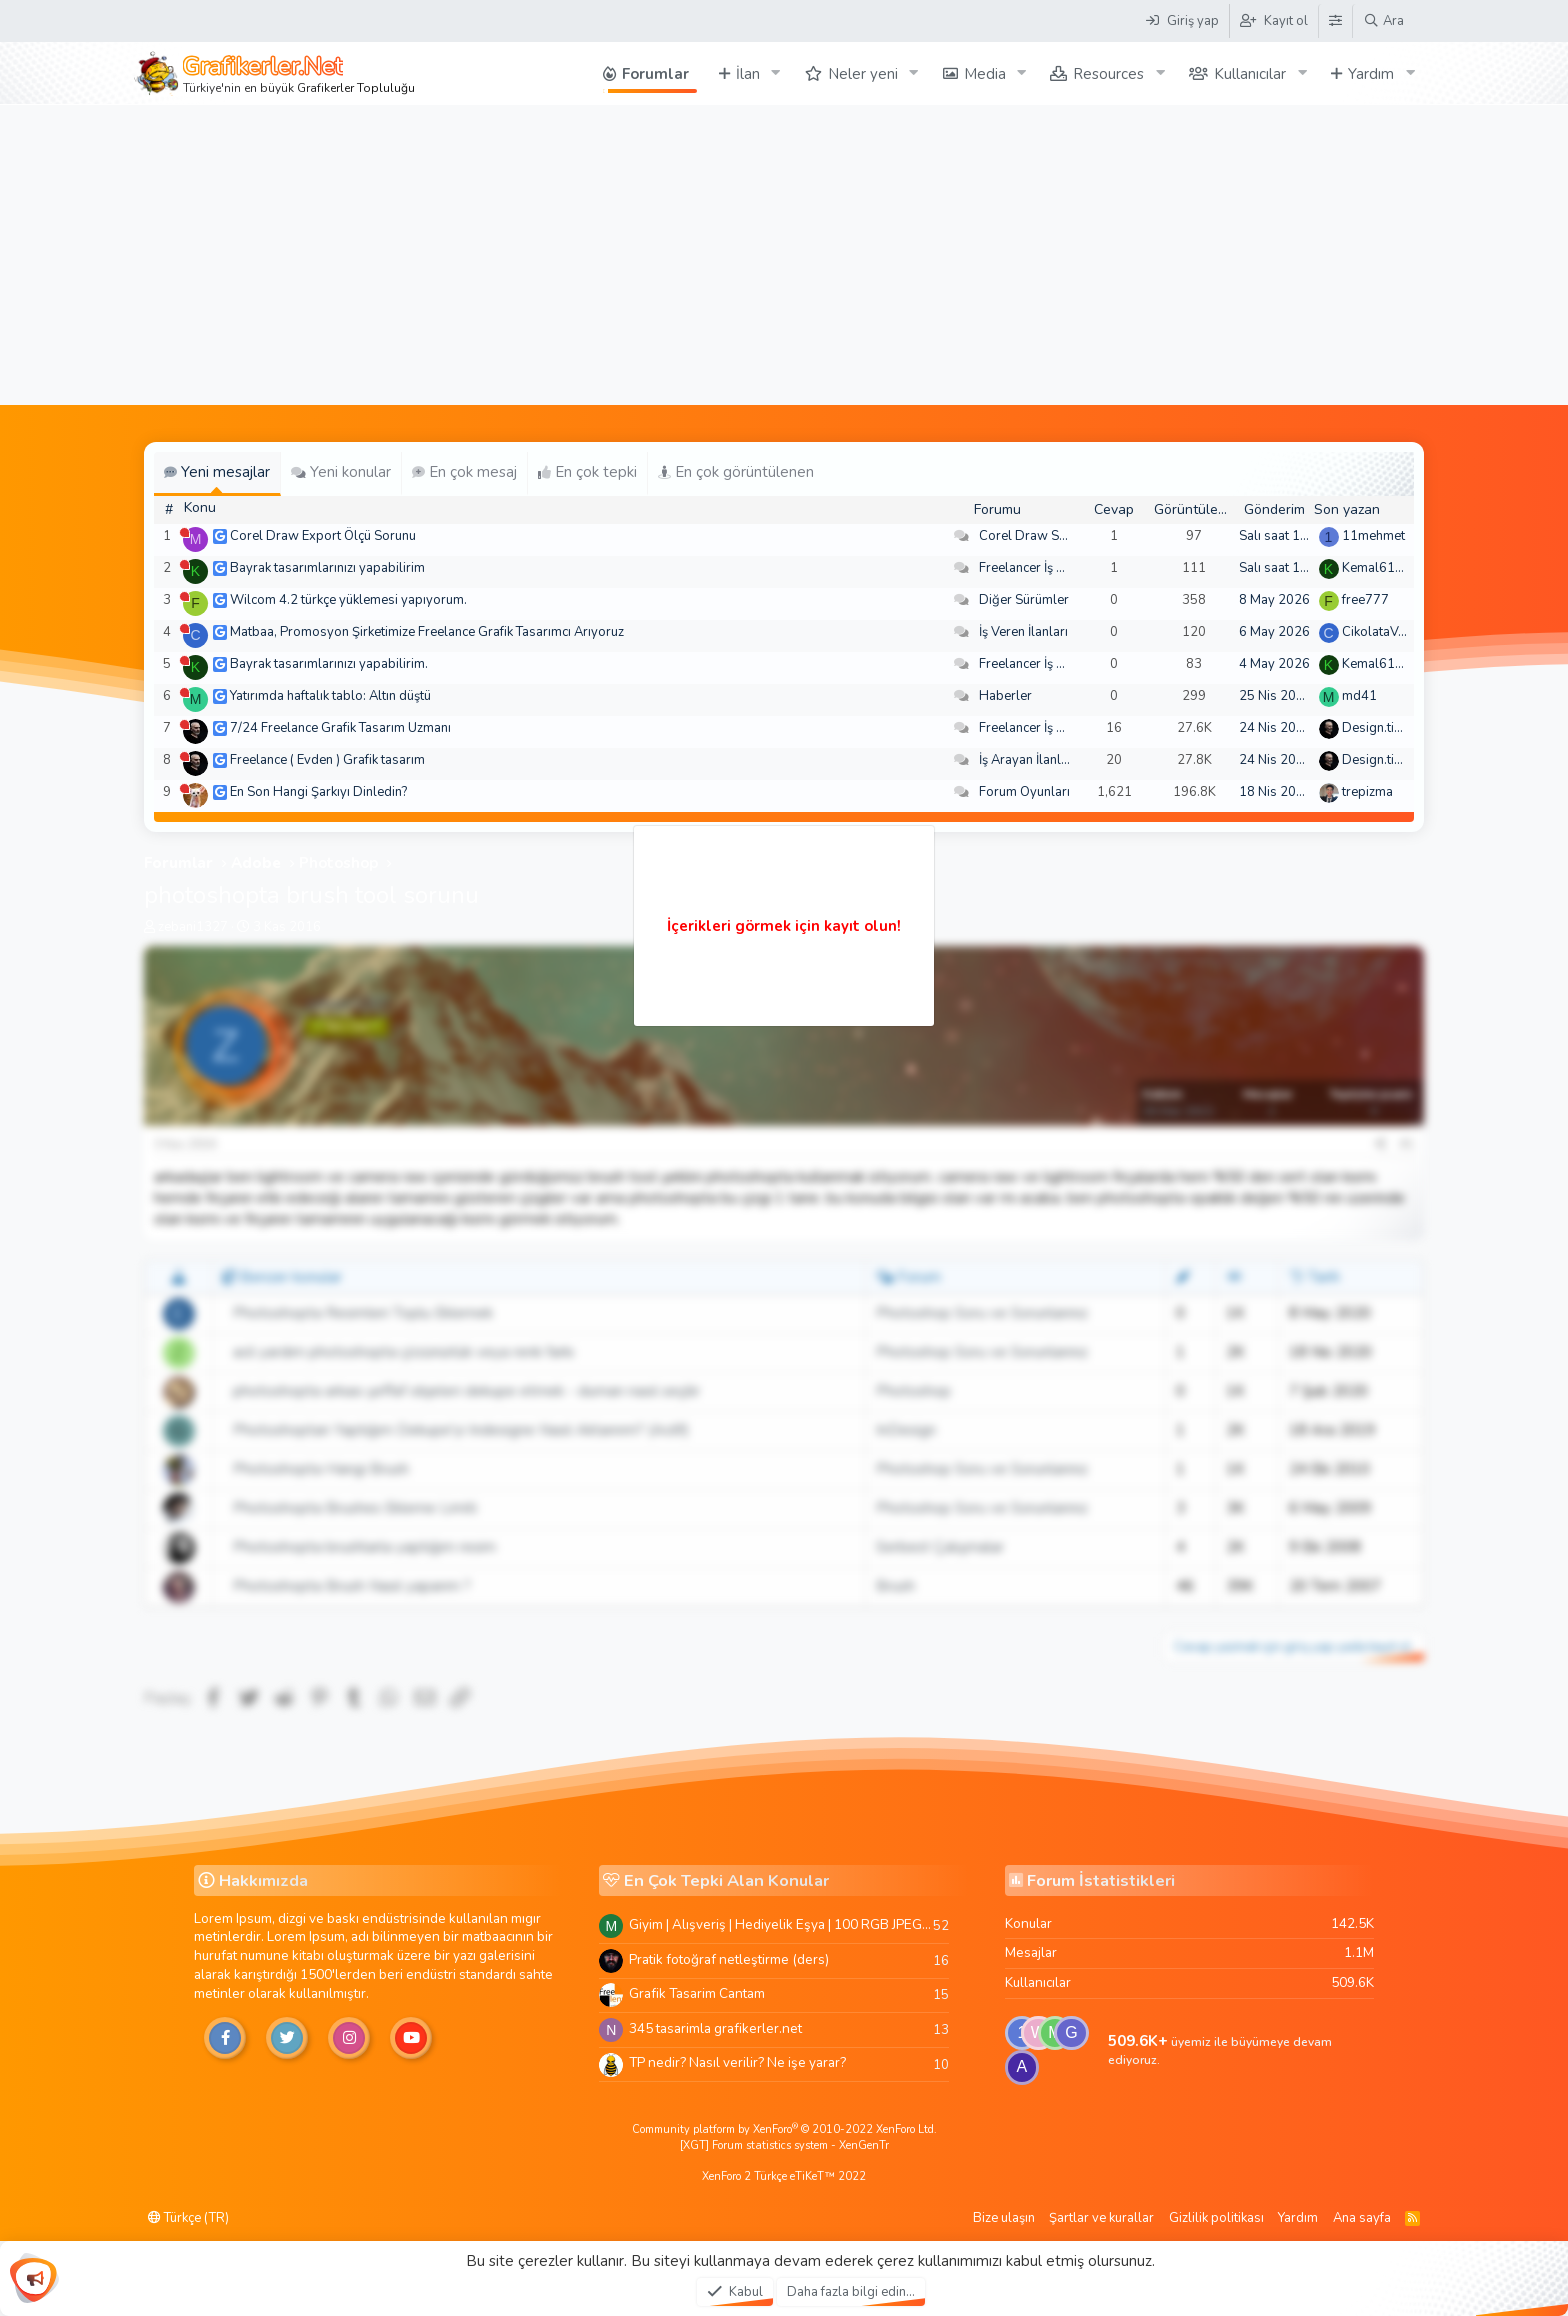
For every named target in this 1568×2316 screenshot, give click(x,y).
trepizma (1367, 792)
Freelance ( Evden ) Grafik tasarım (327, 760)
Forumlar (655, 74)
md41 (1359, 696)
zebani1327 (193, 927)
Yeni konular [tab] (341, 472)
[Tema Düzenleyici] (1335, 21)
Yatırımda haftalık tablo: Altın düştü (330, 696)
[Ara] (1383, 21)
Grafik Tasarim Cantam (697, 1993)
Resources (1108, 74)
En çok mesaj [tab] (464, 472)
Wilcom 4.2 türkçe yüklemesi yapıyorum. (348, 600)
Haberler (1005, 696)
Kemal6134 (1376, 568)
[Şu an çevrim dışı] (184, 532)
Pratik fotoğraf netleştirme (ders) (729, 1959)
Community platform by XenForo (784, 2129)
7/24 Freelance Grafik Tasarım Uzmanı (340, 728)
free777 (1365, 600)
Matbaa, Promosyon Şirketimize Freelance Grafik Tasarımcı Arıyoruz (427, 632)
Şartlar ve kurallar (1101, 2218)
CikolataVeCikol (1388, 632)
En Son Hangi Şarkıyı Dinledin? (318, 792)
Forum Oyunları (1024, 792)
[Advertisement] (784, 255)
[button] (776, 73)
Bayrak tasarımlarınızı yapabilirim (327, 568)
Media (985, 74)
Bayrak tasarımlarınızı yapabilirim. (329, 664)
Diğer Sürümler (1024, 600)
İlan (748, 74)
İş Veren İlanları (1023, 632)
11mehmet (1373, 536)
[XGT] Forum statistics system (784, 2145)
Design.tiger (1378, 728)
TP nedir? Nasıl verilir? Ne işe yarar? (737, 2062)
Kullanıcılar (1250, 74)
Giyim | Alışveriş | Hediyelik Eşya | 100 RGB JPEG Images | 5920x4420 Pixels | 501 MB (781, 1924)
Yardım (1371, 74)
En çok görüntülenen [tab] (736, 472)
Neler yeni (863, 74)
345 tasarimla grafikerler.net (715, 2028)
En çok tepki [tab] (587, 472)
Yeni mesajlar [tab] (217, 472)
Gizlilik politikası (1216, 2218)
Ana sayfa (1362, 2218)
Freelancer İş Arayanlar (1046, 568)
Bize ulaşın (1004, 2218)
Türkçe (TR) (188, 2218)
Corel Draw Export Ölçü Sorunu (323, 536)
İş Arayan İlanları (1027, 760)
